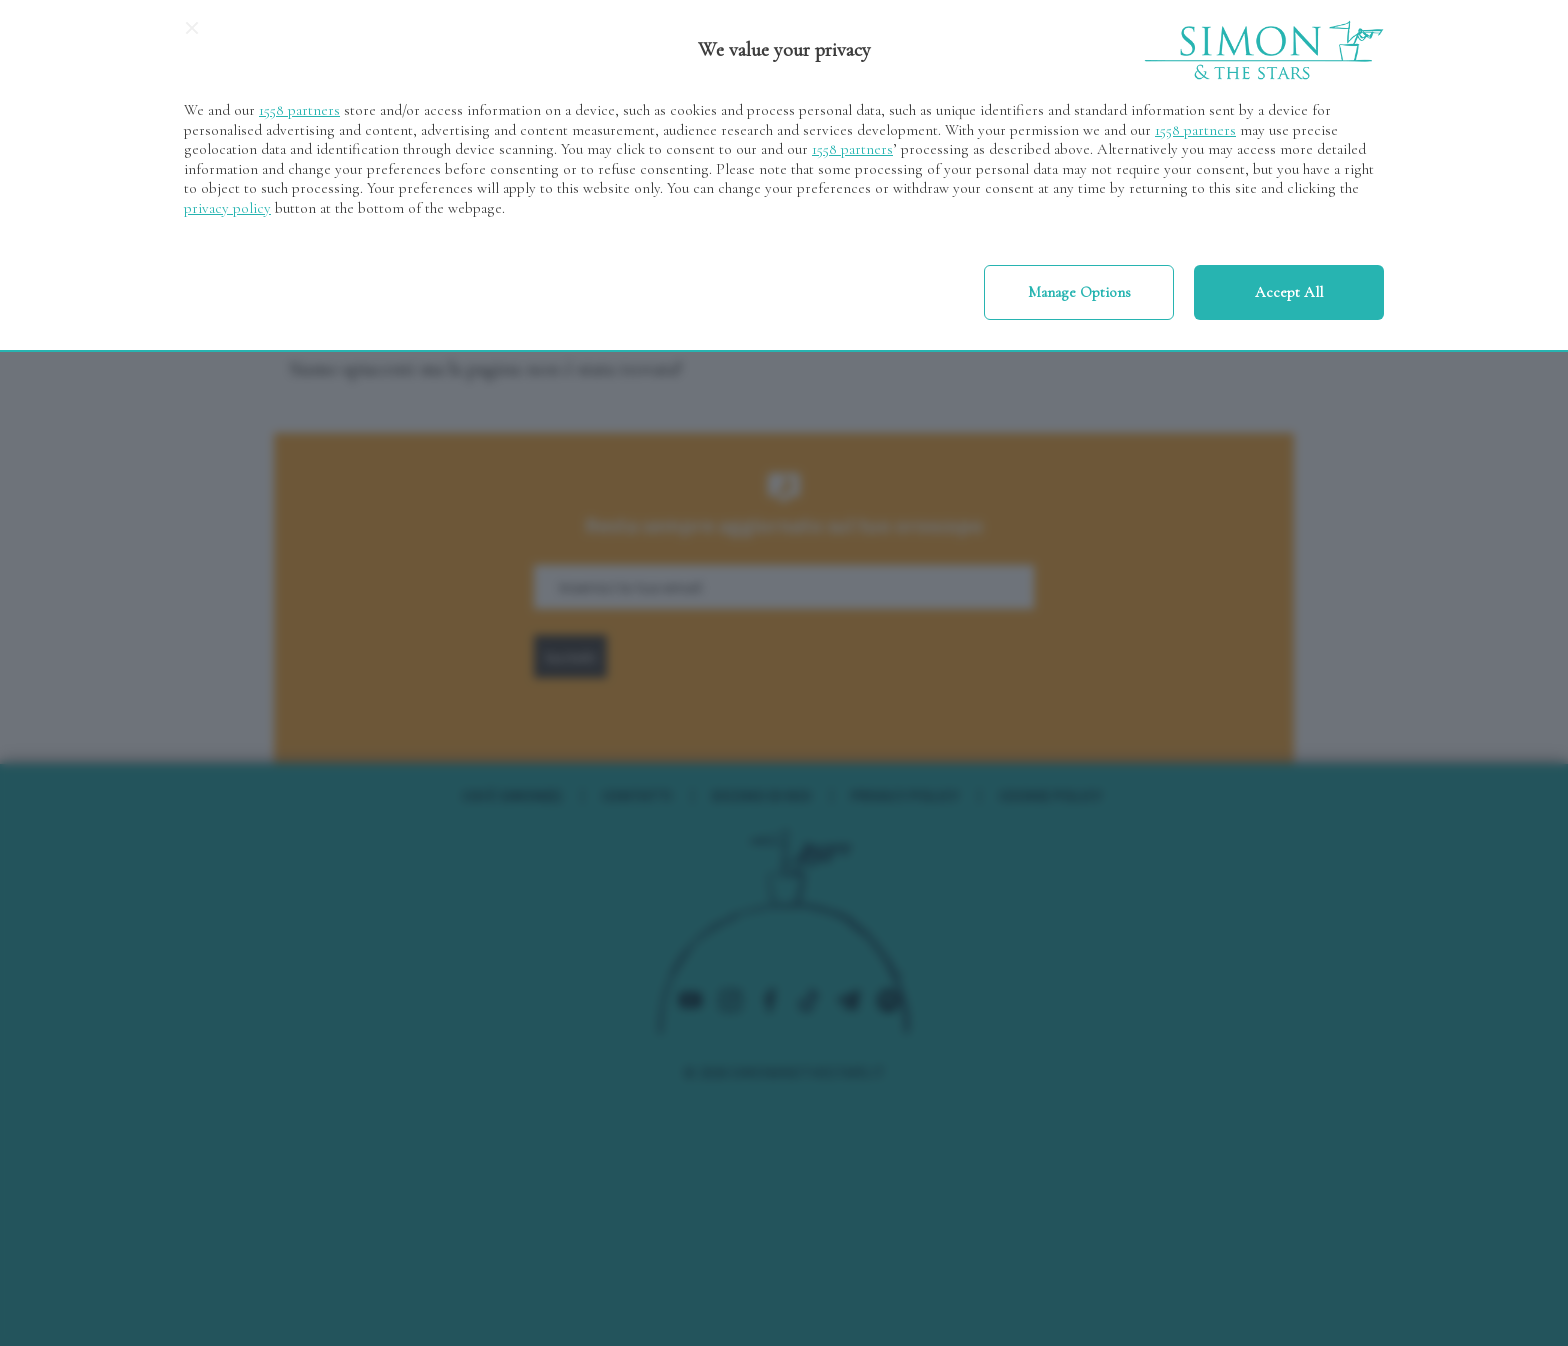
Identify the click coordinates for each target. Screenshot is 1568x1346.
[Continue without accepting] (192, 35)
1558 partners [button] (299, 110)
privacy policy (227, 208)
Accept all (1289, 292)
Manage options (1079, 292)
